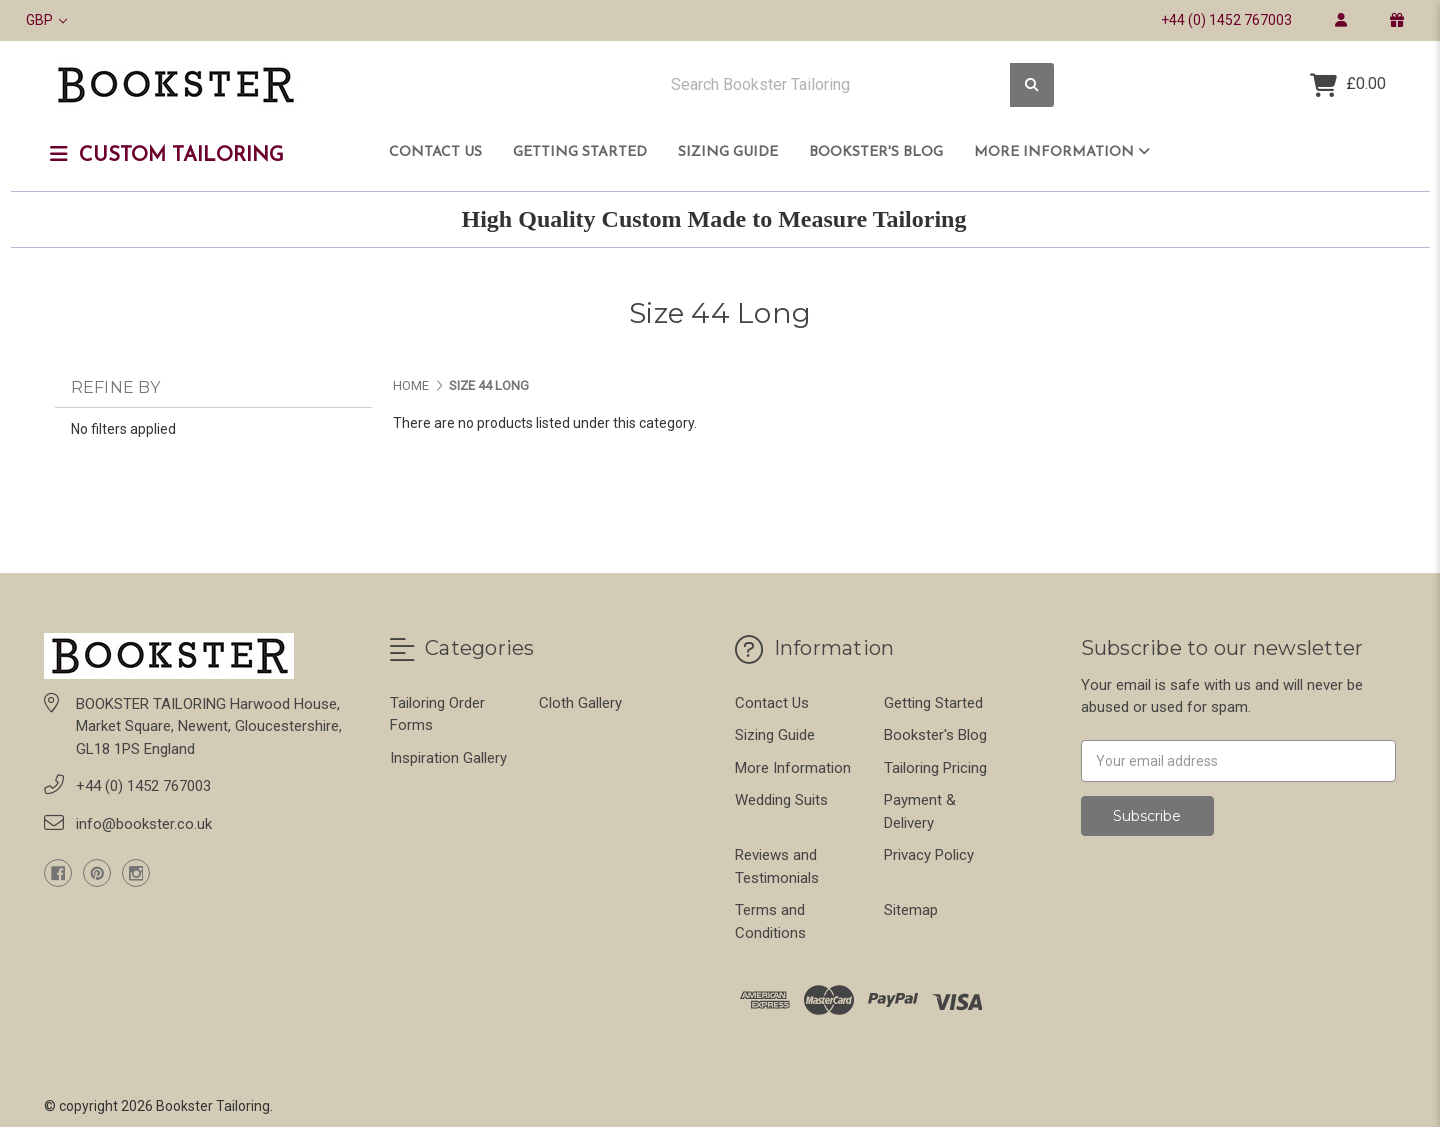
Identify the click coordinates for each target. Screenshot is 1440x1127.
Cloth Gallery (580, 703)
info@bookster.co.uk (144, 824)
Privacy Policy (929, 855)
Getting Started (580, 152)
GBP (46, 20)
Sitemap (911, 910)
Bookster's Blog (876, 152)
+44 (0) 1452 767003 (1226, 20)
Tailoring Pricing (935, 768)
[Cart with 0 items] (1348, 85)
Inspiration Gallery (448, 758)
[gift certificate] (1396, 20)
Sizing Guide (728, 152)
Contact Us (435, 152)
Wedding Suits (781, 800)
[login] (1340, 20)
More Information (1062, 152)
